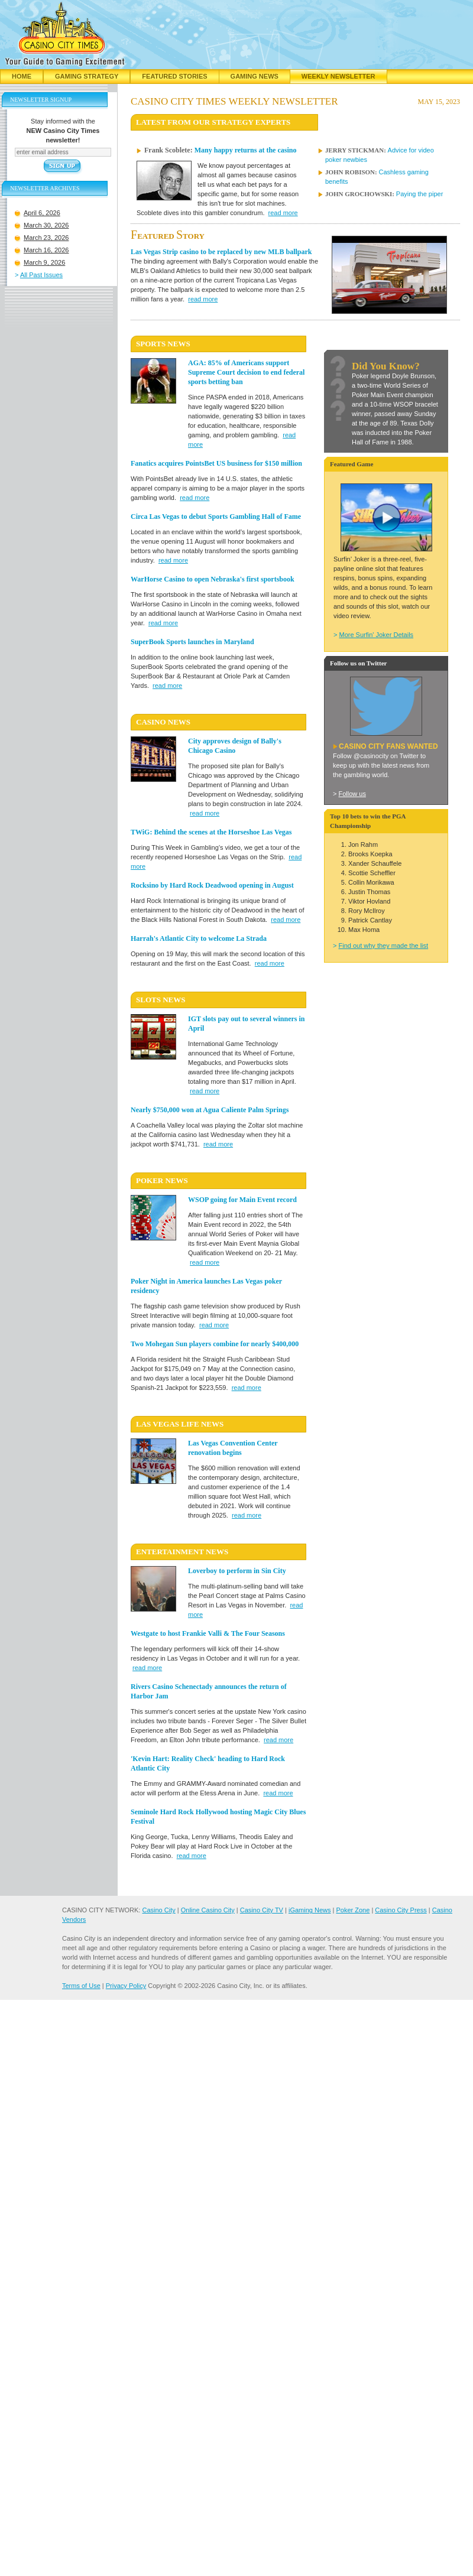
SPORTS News (163, 343)
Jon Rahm (363, 844)
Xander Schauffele (374, 863)
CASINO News (163, 721)
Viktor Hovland (369, 901)
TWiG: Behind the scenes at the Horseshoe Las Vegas (211, 832)
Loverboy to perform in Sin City (237, 1571)
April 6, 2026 (42, 212)
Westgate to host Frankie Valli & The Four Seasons (208, 1633)
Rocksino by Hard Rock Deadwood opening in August (212, 885)
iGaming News (310, 1910)
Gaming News (254, 76)
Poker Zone (353, 1910)
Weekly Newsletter (338, 76)
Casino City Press (400, 1910)
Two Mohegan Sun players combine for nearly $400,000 (215, 1344)
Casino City (158, 1910)
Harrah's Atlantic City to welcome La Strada (199, 938)
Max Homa (364, 929)
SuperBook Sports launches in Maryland (192, 642)
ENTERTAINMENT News (182, 1551)
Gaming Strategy (86, 76)
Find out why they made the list (383, 945)
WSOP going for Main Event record (242, 1200)
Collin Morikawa (371, 882)
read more (283, 212)
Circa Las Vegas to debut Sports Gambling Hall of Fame (216, 516)
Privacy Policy (126, 1985)
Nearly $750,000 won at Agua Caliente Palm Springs (210, 1110)
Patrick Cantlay (370, 920)
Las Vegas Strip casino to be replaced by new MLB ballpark (221, 252)
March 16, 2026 (46, 250)
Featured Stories (174, 76)
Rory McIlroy (366, 910)
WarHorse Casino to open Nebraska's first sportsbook (212, 579)
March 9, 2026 (44, 262)
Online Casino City (208, 1910)
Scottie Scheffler (372, 872)
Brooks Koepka (370, 853)
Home (21, 76)
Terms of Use (81, 1985)
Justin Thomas (369, 891)
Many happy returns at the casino (246, 150)
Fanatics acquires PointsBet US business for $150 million (216, 463)
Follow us (351, 793)
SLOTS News (160, 999)
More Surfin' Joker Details (376, 634)
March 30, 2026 (46, 225)
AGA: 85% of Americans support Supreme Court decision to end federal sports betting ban (246, 372)
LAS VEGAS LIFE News (179, 1423)
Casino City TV (261, 1910)
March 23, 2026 (46, 237)
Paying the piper (419, 193)
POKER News (162, 1180)
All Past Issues (41, 274)
